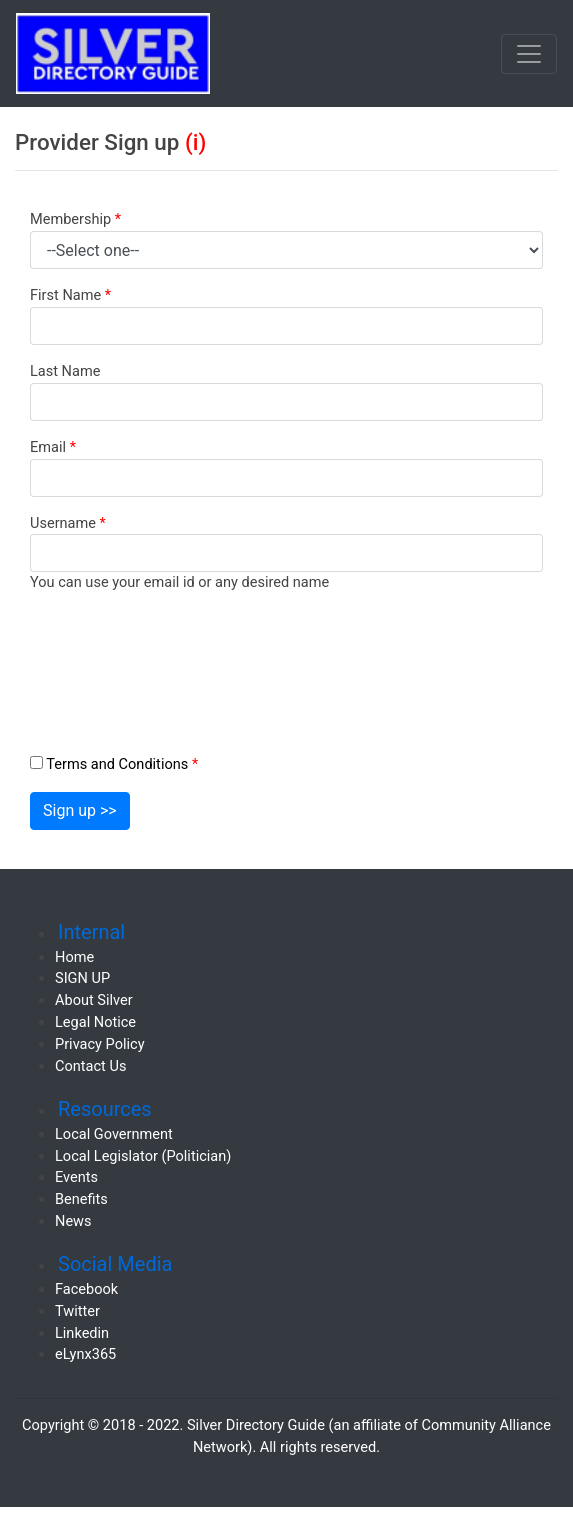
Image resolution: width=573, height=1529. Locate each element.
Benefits (81, 1199)
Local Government (114, 1134)
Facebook (86, 1289)
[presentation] (197, 655)
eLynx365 (85, 1354)
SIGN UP (82, 978)
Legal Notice (95, 1022)
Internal (91, 932)
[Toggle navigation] (529, 54)
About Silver (94, 1000)
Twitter (77, 1311)
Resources (105, 1109)
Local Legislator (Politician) (143, 1156)
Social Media (115, 1264)
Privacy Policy (100, 1044)
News (73, 1221)
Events (76, 1177)
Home (74, 957)
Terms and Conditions (122, 764)
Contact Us (90, 1066)
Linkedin (82, 1333)
